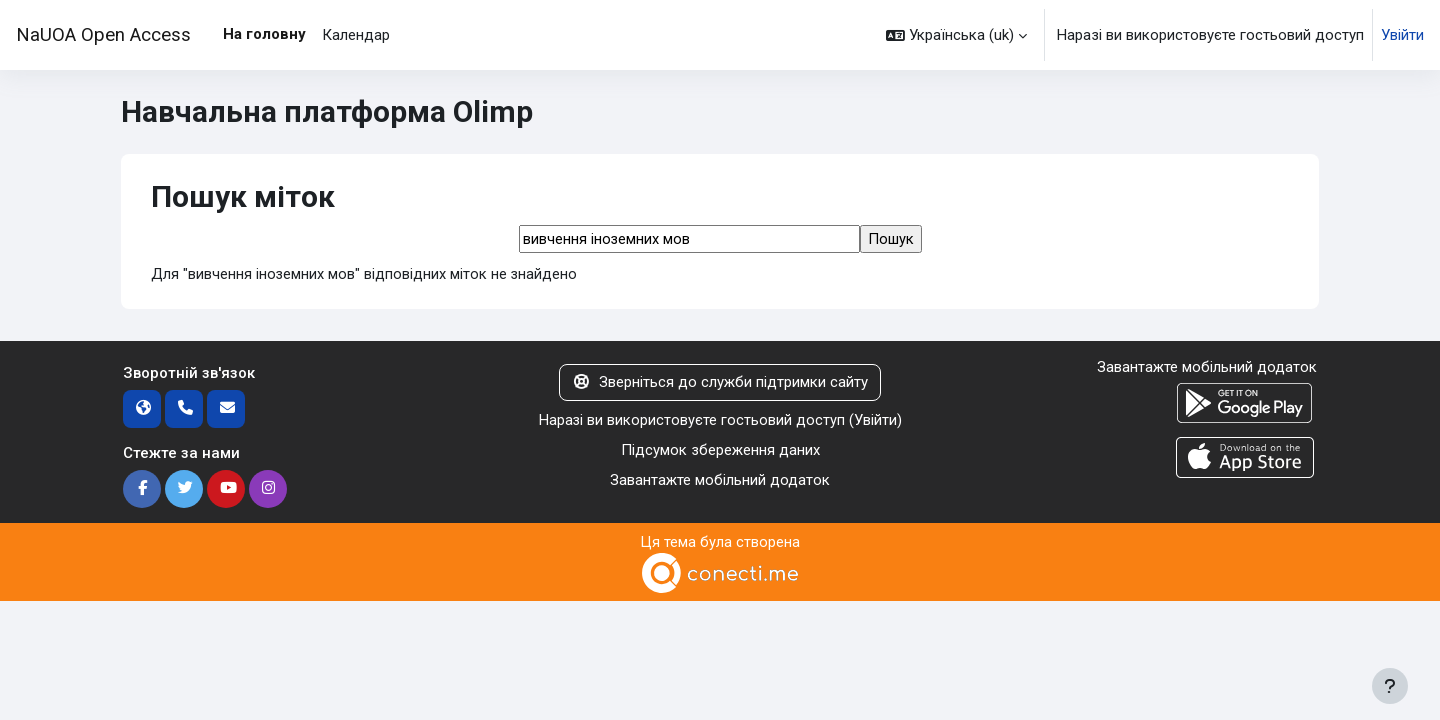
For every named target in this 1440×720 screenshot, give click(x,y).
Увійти (1402, 35)
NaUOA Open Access (103, 35)
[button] (956, 35)
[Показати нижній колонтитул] (1390, 686)
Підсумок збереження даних (720, 451)
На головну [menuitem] (264, 34)
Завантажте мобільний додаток (720, 482)
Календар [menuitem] (356, 35)
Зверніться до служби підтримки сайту (720, 383)
